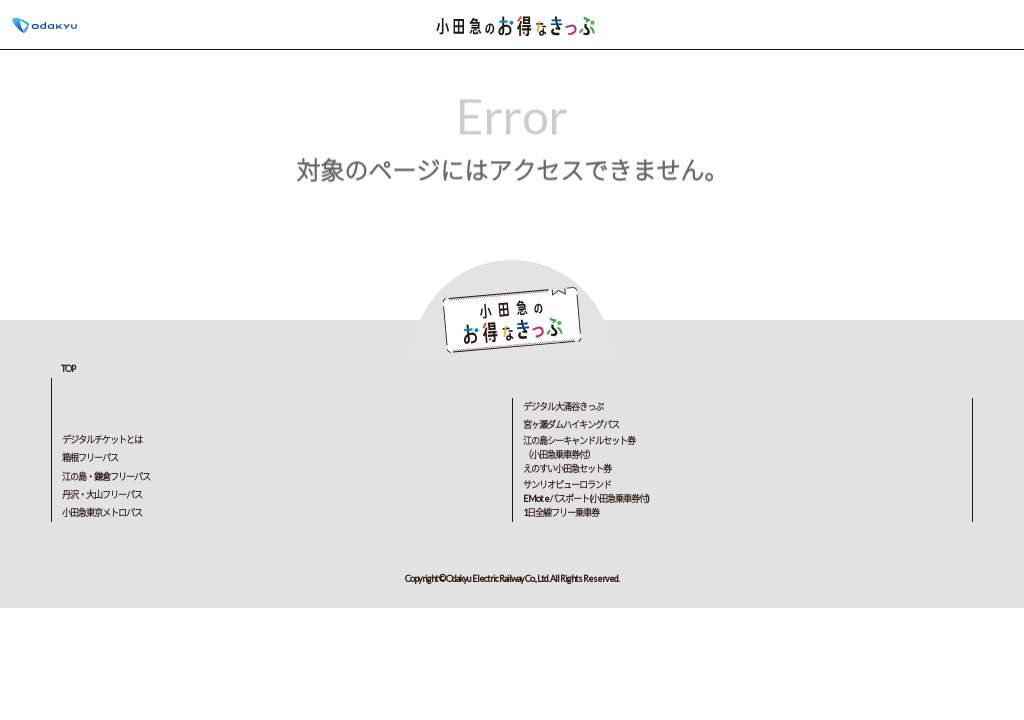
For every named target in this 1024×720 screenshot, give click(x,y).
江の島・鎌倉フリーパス (106, 476)
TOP (68, 368)
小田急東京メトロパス (102, 512)
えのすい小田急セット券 (567, 468)
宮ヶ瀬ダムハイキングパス (571, 424)
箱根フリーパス (90, 457)
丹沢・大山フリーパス (102, 494)
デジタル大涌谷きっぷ (563, 406)
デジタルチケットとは (102, 439)
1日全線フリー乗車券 (561, 512)
